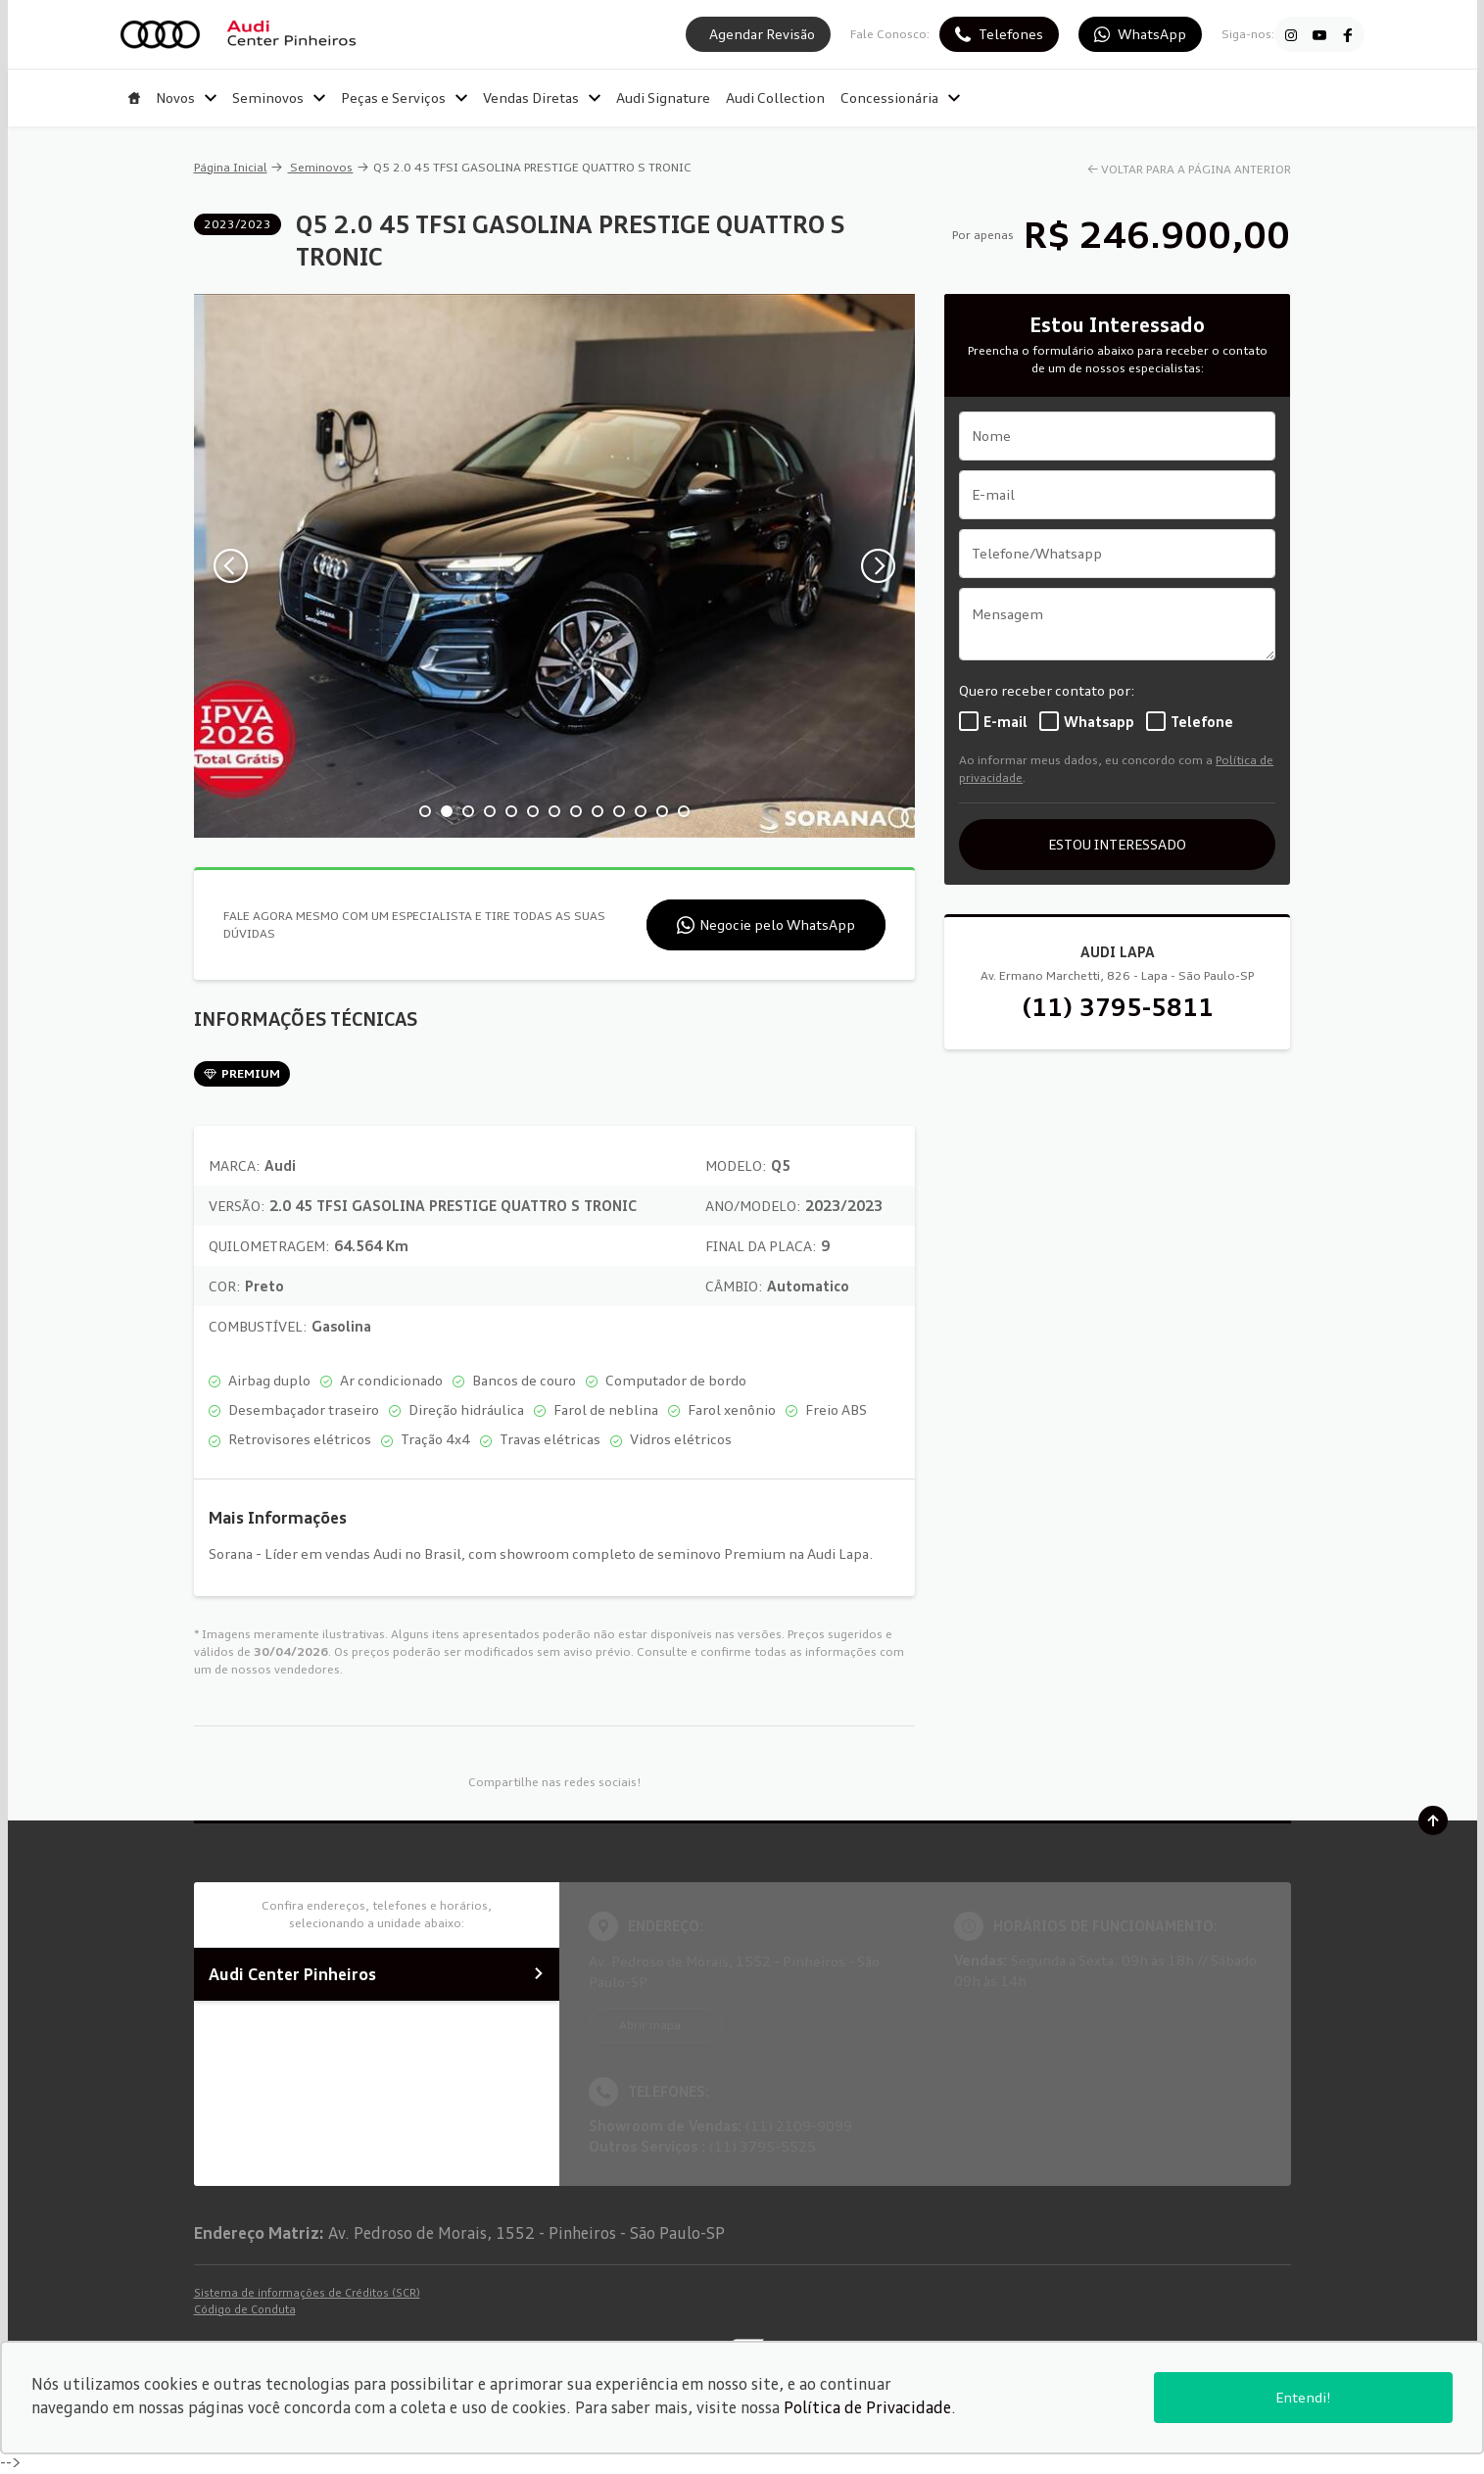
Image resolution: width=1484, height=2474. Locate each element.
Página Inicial (230, 167)
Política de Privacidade (867, 2407)
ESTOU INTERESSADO (1117, 844)
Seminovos (320, 167)
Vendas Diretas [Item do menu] (541, 97)
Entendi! (1303, 2397)
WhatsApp (1152, 33)
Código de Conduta (245, 2309)
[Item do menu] (134, 98)
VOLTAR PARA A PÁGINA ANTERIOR (1196, 169)
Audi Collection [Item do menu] (775, 97)
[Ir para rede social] (1291, 34)
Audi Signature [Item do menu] (663, 97)
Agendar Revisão (762, 33)
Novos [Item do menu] (186, 97)
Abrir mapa (650, 2024)
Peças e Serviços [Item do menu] (404, 97)
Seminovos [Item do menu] (278, 97)
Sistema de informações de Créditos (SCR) (307, 2293)
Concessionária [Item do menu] (900, 97)
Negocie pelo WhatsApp (777, 924)
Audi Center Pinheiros (377, 1974)
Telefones (1011, 33)
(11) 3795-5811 (1118, 1007)
